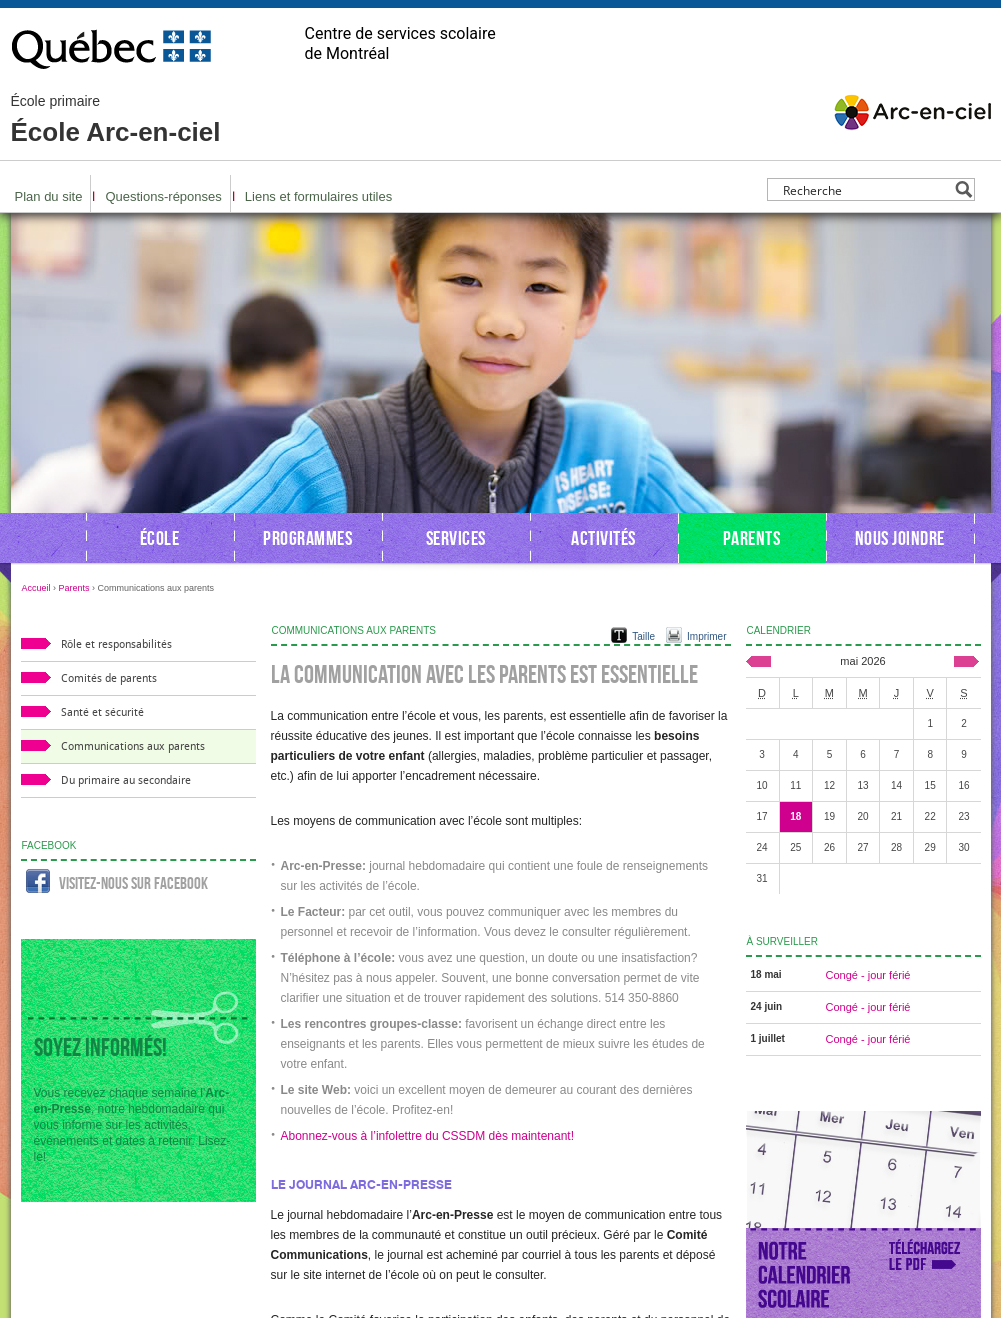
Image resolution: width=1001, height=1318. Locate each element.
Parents (752, 538)
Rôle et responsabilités (116, 644)
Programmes (307, 538)
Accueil (36, 588)
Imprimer (706, 636)
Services (456, 538)
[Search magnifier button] (963, 189)
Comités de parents (109, 678)
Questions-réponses (163, 196)
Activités (603, 538)
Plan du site (49, 196)
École (160, 538)
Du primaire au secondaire (126, 780)
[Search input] (865, 189)
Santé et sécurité (102, 712)
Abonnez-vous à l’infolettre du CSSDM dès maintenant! (428, 1136)
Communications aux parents (133, 746)
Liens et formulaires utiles (318, 196)
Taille (643, 636)
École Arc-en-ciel (116, 120)
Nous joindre (900, 538)
